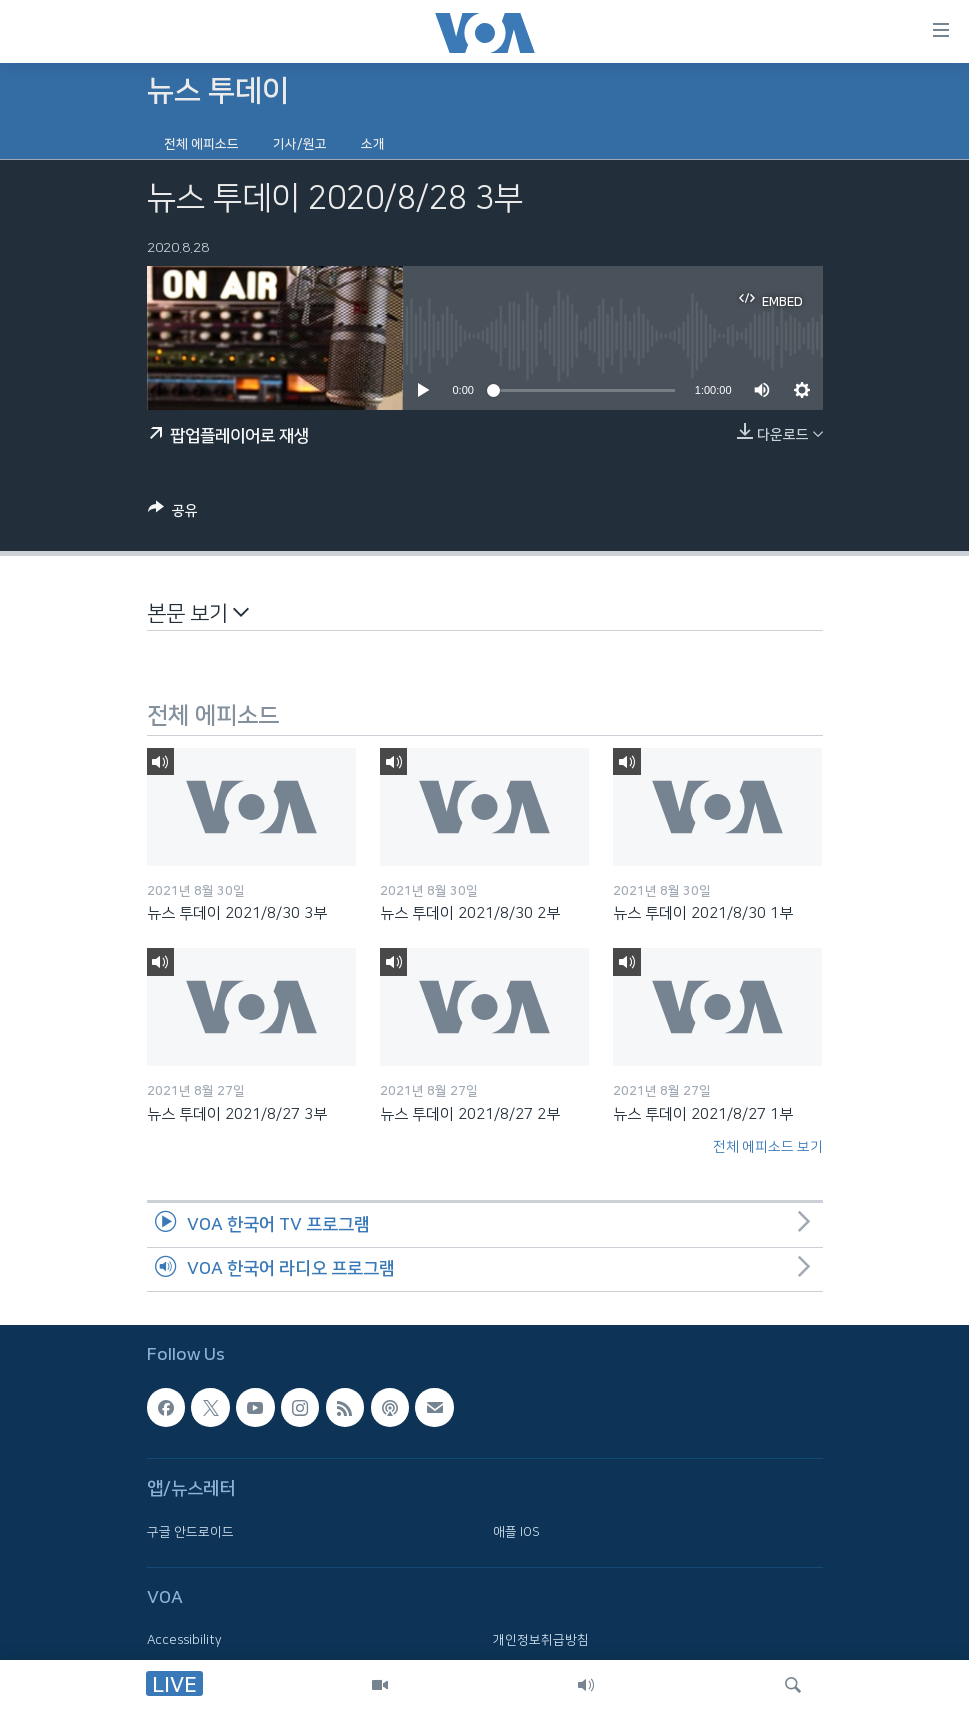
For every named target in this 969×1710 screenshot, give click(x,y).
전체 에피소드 (201, 144)
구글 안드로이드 (190, 1532)
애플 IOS (516, 1532)
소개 (373, 144)
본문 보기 (198, 612)
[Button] (173, 514)
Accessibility (184, 1641)
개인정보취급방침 (541, 1641)
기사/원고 (300, 144)
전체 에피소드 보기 (768, 1147)
